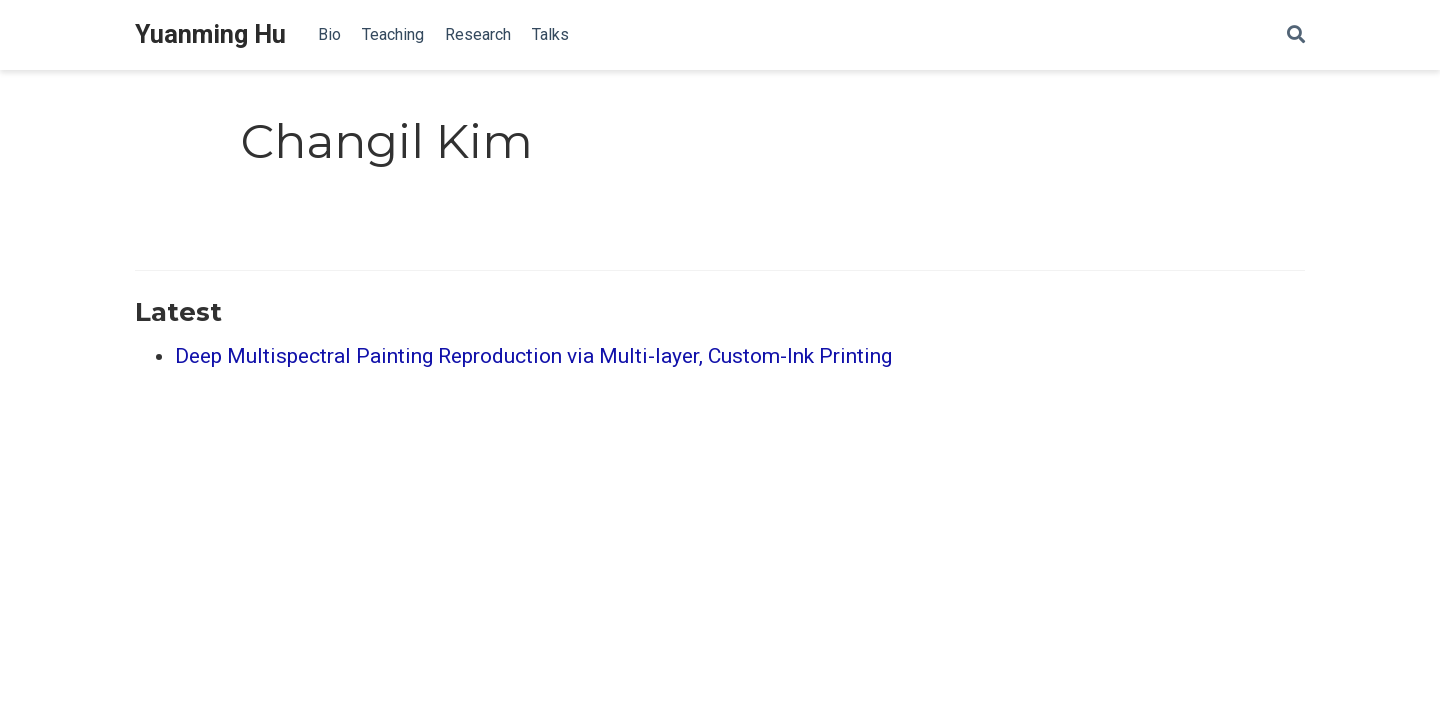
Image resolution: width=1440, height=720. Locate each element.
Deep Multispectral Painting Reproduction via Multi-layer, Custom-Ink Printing (533, 356)
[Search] (1296, 35)
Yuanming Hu (210, 34)
